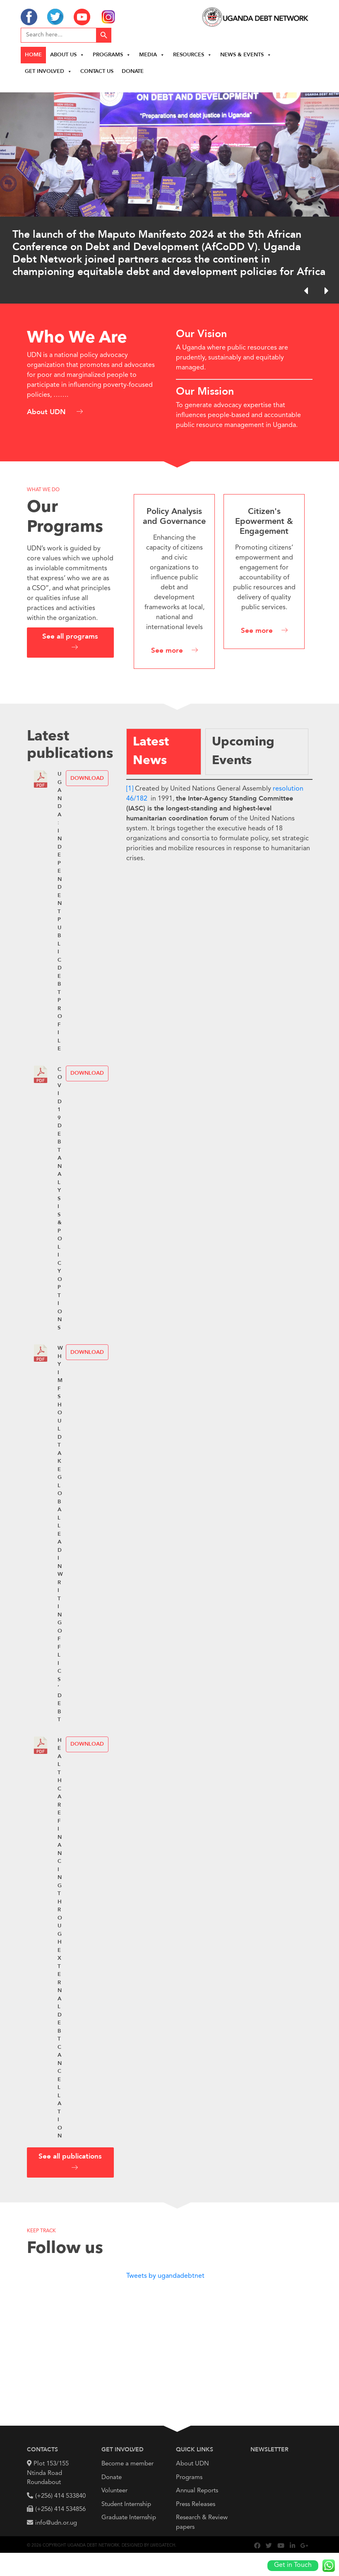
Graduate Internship (128, 2518)
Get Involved (48, 71)
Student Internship (126, 2504)
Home (33, 55)
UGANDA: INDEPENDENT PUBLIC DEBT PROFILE (60, 912)
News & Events (246, 55)
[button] (326, 290)
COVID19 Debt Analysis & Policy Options (60, 1199)
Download (87, 778)
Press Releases (195, 2504)
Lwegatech (162, 2545)
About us (67, 55)
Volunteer (114, 2491)
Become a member (127, 2464)
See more (167, 650)
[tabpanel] (219, 821)
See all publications (70, 2156)
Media (152, 55)
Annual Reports (197, 2491)
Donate (133, 71)
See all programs (70, 636)
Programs (112, 55)
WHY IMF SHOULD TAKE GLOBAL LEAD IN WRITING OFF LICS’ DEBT (60, 1534)
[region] (169, 192)
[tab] (164, 751)
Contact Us (96, 71)
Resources (192, 55)
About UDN (47, 412)
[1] (129, 789)
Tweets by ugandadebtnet (165, 2276)
